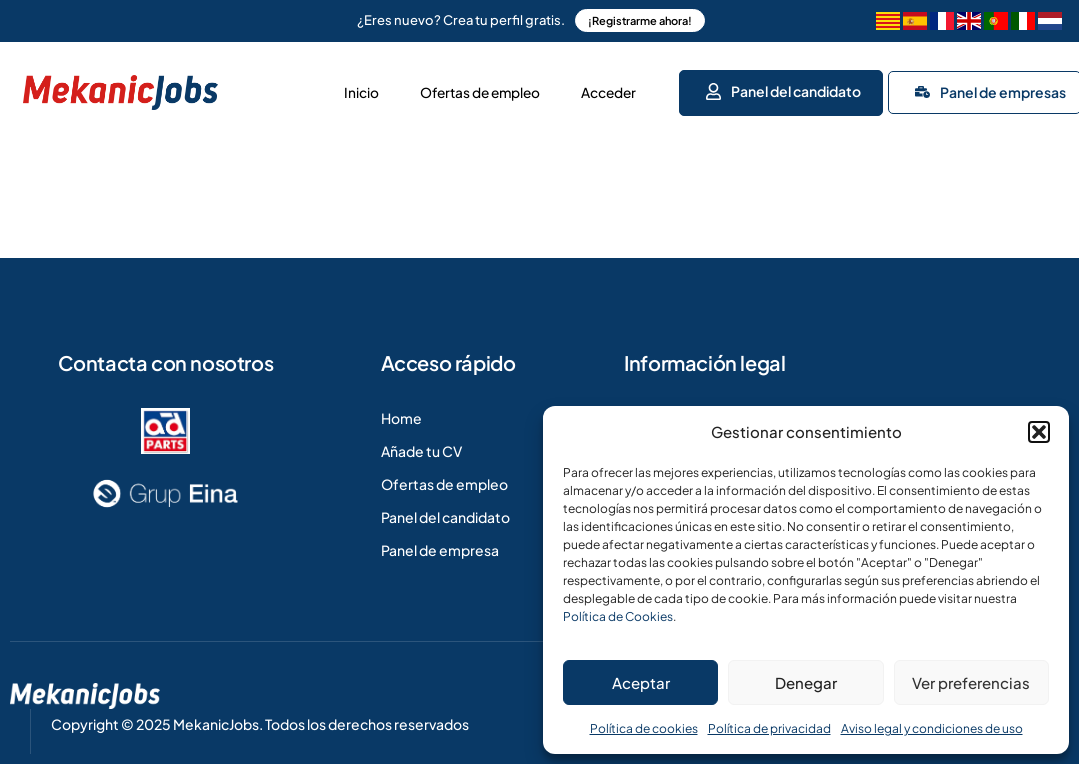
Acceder (605, 90)
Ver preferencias (971, 682)
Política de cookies (644, 728)
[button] (1039, 432)
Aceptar (641, 682)
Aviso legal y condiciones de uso (932, 728)
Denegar (806, 682)
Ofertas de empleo (461, 90)
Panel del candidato (784, 88)
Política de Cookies (618, 616)
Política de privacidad (769, 728)
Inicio (328, 90)
